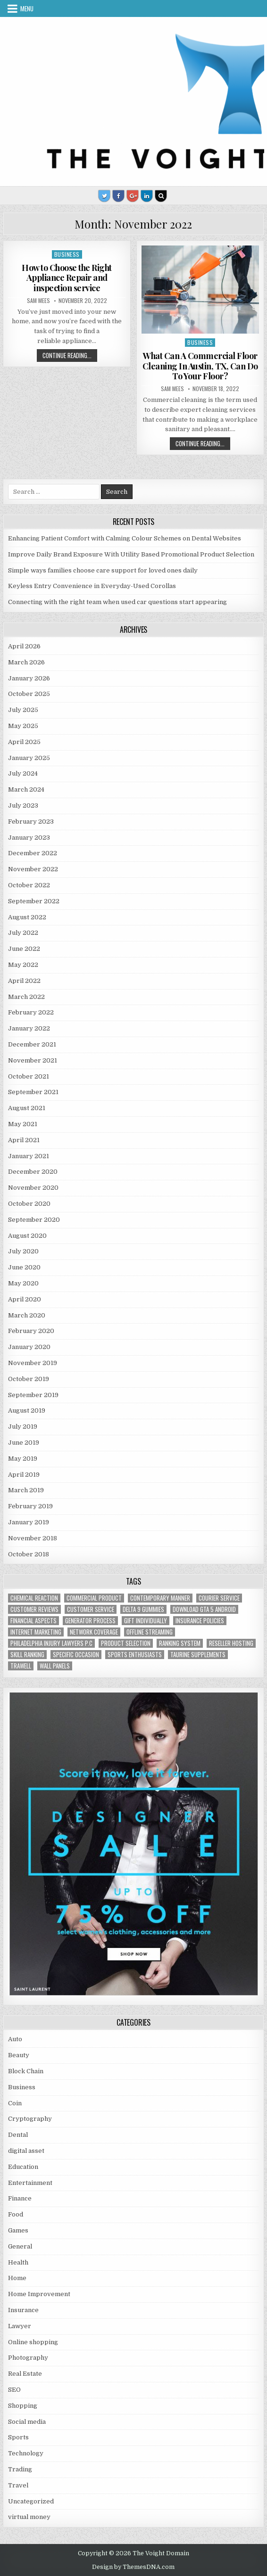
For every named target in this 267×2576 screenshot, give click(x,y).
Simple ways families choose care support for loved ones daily (103, 570)
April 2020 (24, 1299)
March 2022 (26, 996)
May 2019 (22, 1458)
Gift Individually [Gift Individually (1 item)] (145, 1620)
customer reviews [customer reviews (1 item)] (34, 1609)
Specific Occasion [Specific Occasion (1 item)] (76, 1654)
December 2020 (33, 1171)
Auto (15, 2039)
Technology (25, 2453)
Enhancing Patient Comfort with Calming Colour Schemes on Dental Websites (124, 538)
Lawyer (19, 2326)
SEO (14, 2389)
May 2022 (23, 964)
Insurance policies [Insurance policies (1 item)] (199, 1620)
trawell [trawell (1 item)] (20, 1665)
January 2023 (29, 837)
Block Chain (25, 2071)
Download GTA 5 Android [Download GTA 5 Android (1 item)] (204, 1609)
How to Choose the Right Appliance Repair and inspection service (67, 278)
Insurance (23, 2310)
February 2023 (31, 821)
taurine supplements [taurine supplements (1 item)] (197, 1654)
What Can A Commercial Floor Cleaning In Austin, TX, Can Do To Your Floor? (200, 366)
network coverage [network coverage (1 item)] (94, 1631)
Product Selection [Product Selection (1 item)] (125, 1643)
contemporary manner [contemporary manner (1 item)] (160, 1598)
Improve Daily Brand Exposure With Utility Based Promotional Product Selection (131, 554)
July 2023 (23, 805)
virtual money (29, 2516)
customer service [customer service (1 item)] (90, 1609)
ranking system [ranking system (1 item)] (179, 1643)
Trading (20, 2469)
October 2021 (28, 1076)
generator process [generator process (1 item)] (90, 1620)
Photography (28, 2357)
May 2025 (23, 725)
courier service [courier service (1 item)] (219, 1598)
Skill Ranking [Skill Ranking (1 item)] (27, 1654)
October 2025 (29, 693)
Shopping (22, 2405)
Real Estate (25, 2373)
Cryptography (30, 2118)
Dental (18, 2134)
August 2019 (26, 1410)
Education (23, 2166)
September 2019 (33, 1394)
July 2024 (23, 773)
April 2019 (24, 1474)
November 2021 (32, 1060)
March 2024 (26, 789)
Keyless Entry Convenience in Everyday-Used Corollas (92, 585)
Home (17, 2278)
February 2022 (31, 1012)
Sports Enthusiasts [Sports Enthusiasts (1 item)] (135, 1654)
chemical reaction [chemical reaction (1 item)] (34, 1598)
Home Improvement (39, 2294)
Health (18, 2262)
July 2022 (23, 932)
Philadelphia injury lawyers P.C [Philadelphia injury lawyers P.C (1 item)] (51, 1643)
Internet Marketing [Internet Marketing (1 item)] (35, 1631)
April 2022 (24, 980)
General (20, 2246)
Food (15, 2214)
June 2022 (24, 948)
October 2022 (29, 885)
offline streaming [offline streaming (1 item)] (149, 1631)
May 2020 (23, 1283)
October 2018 (28, 1554)
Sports (18, 2437)
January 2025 (29, 757)
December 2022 (32, 853)
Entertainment (30, 2182)
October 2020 (29, 1203)
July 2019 (22, 1426)
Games (18, 2230)
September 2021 (33, 1092)
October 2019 (28, 1378)
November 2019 (32, 1362)
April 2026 (24, 646)
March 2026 (26, 662)
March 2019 (26, 1490)
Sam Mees (38, 300)
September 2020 (34, 1219)
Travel (18, 2485)
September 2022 (33, 901)
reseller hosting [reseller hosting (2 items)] (231, 1643)
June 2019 (23, 1442)
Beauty (18, 2055)
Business (67, 254)
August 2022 (27, 917)
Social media (27, 2421)
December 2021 (32, 1044)
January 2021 (28, 1156)
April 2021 (24, 1140)
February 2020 (31, 1330)
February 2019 (30, 1506)
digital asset (26, 2150)
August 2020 (27, 1235)
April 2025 (24, 741)
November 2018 (32, 1538)
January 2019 (28, 1522)
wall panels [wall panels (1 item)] (55, 1665)
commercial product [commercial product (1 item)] (94, 1598)
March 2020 (26, 1315)
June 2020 (24, 1267)
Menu (26, 8)
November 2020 (33, 1187)
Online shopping (33, 2342)
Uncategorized (31, 2501)
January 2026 (29, 678)
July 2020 (23, 1251)
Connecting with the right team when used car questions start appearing (117, 601)
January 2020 (29, 1346)
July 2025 (23, 709)
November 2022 (33, 869)
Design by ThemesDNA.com (133, 2567)
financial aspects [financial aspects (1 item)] (33, 1620)
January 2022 (29, 1028)
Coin (15, 2103)
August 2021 (26, 1108)
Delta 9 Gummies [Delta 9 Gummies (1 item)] (143, 1609)
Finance (20, 2198)
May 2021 (22, 1124)
